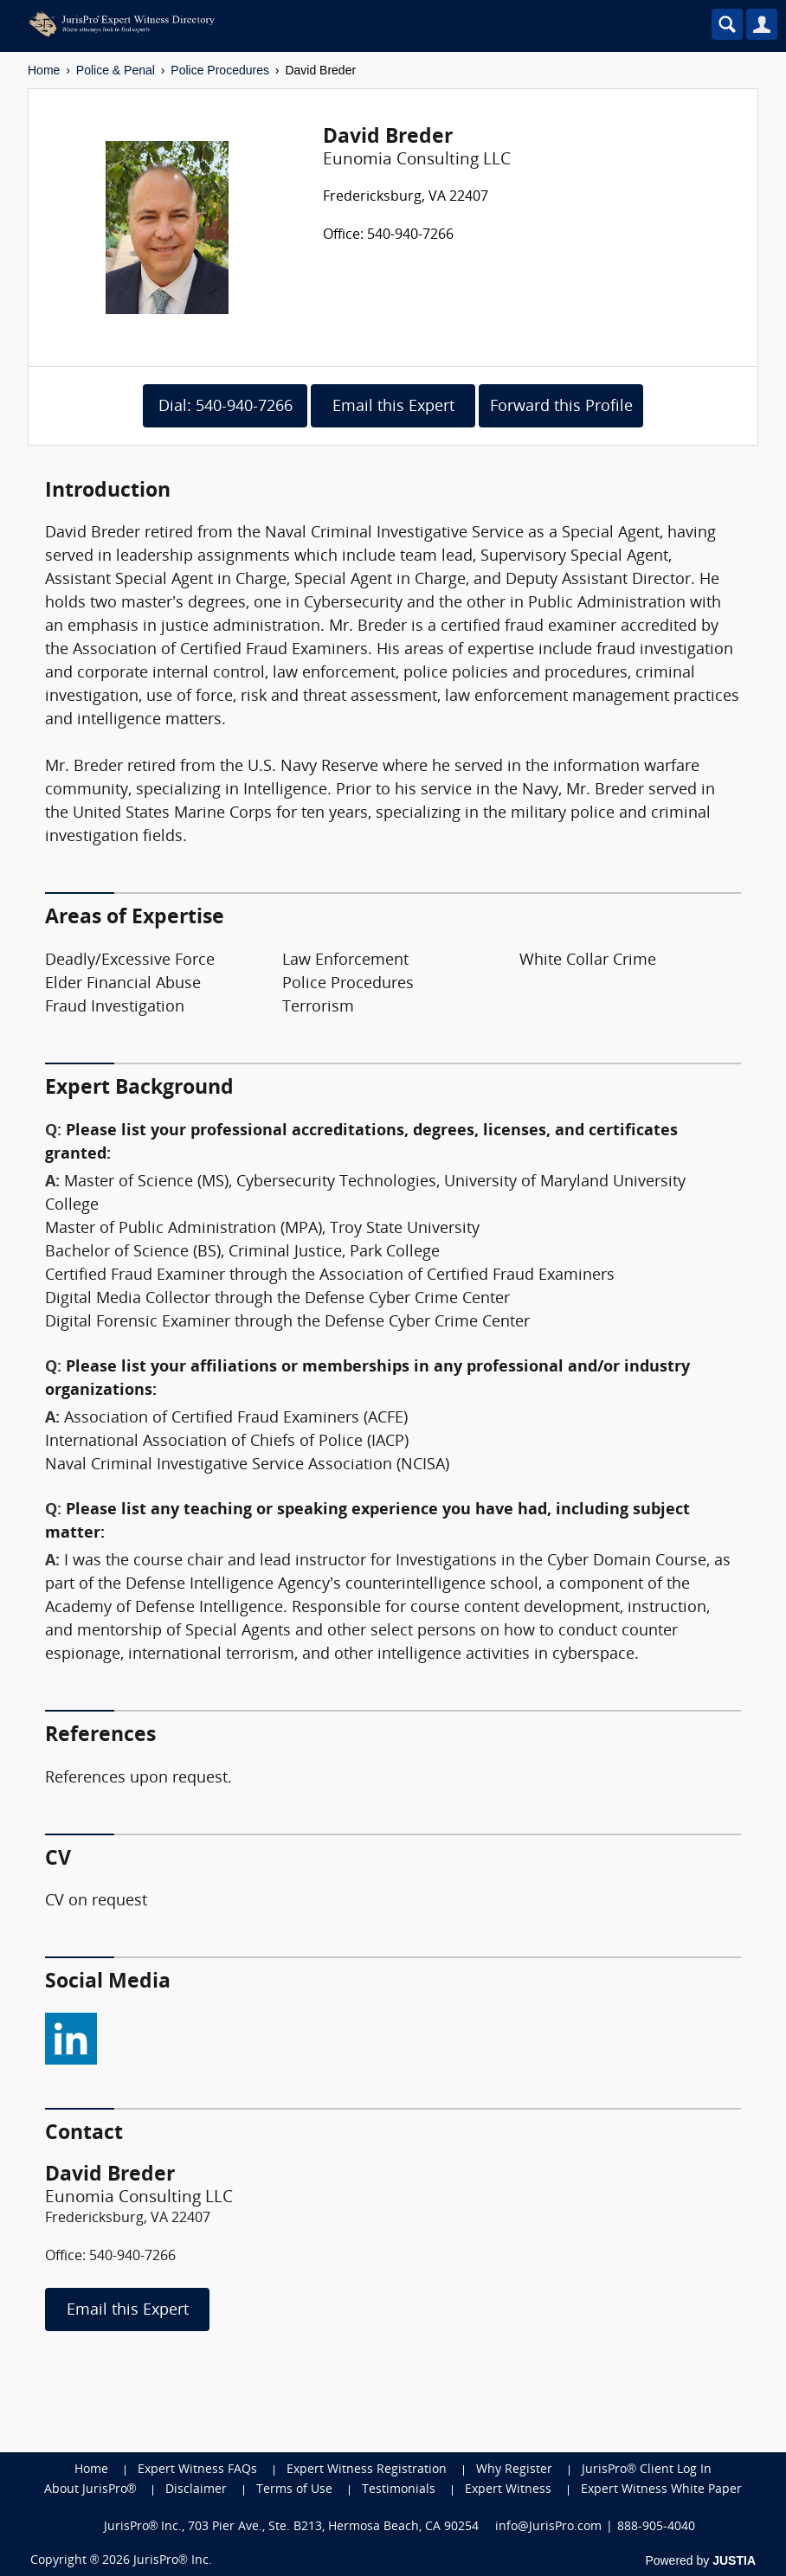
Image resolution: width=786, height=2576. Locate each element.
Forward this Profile (561, 407)
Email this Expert (393, 407)
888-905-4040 (656, 2527)
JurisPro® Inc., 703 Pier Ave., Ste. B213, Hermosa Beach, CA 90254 (292, 2527)
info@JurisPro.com (548, 2527)
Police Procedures (220, 70)
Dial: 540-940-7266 (225, 407)
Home (44, 70)
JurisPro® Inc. (172, 2560)
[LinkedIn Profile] (71, 2034)
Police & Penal (115, 70)
